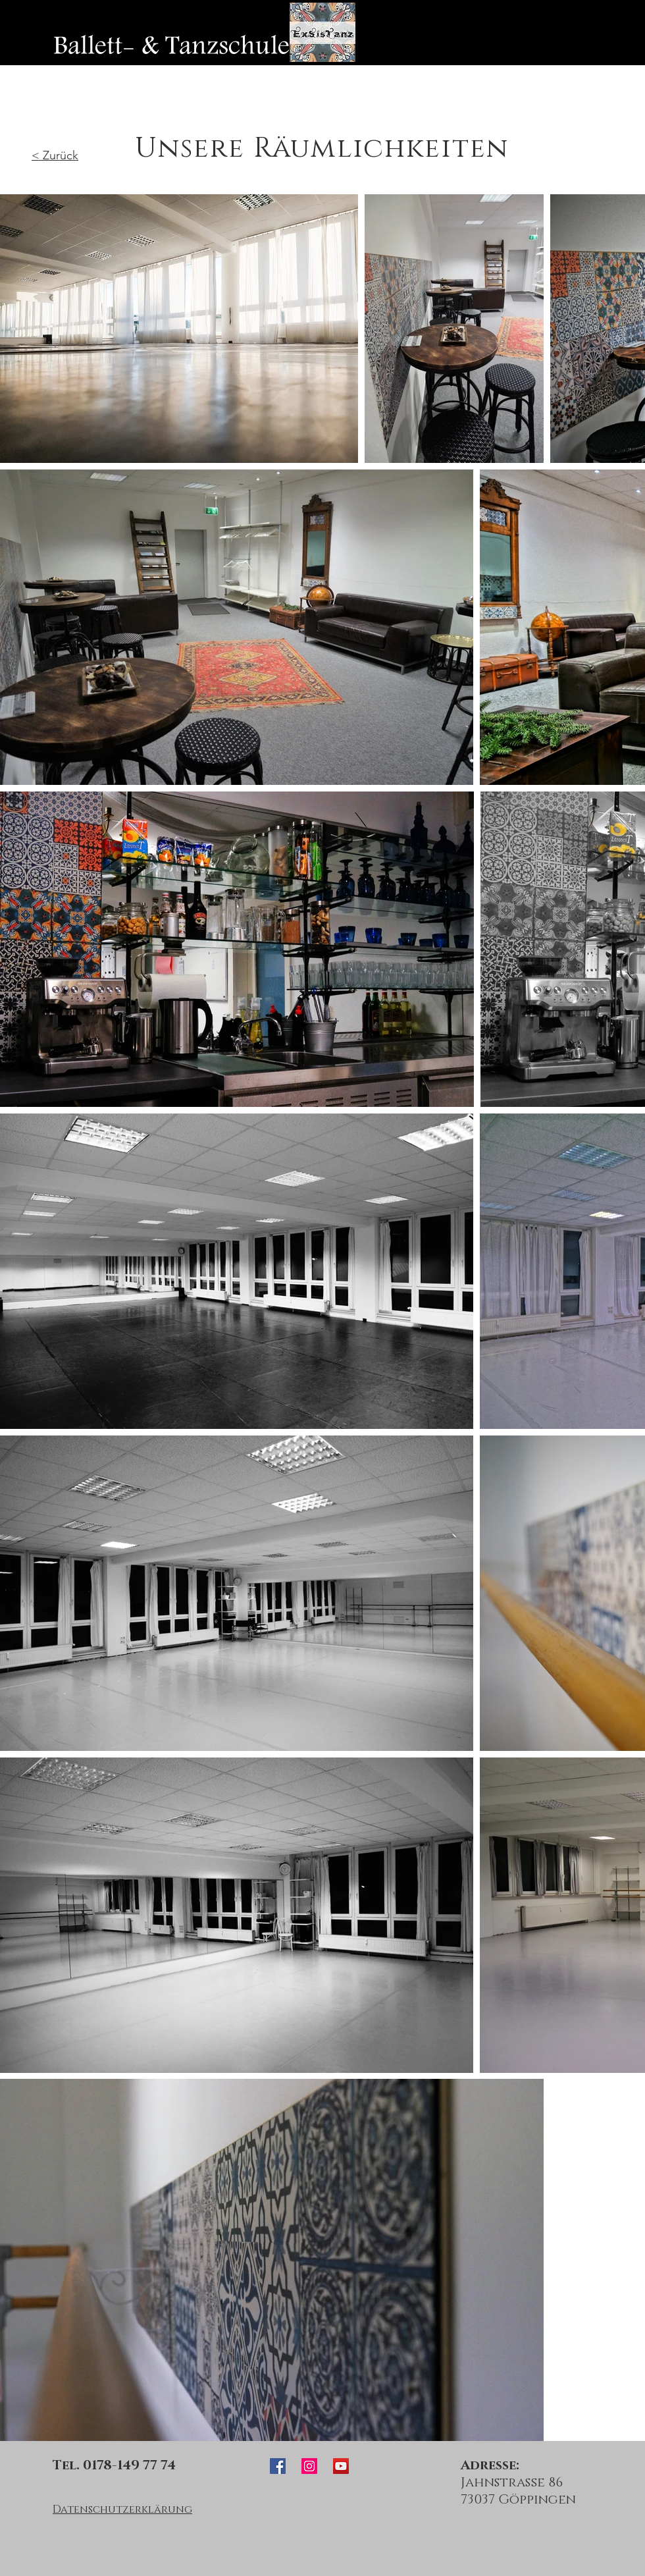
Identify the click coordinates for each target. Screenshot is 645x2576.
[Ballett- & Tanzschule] (171, 46)
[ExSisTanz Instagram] (309, 2466)
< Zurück (55, 155)
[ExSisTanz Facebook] (278, 2466)
